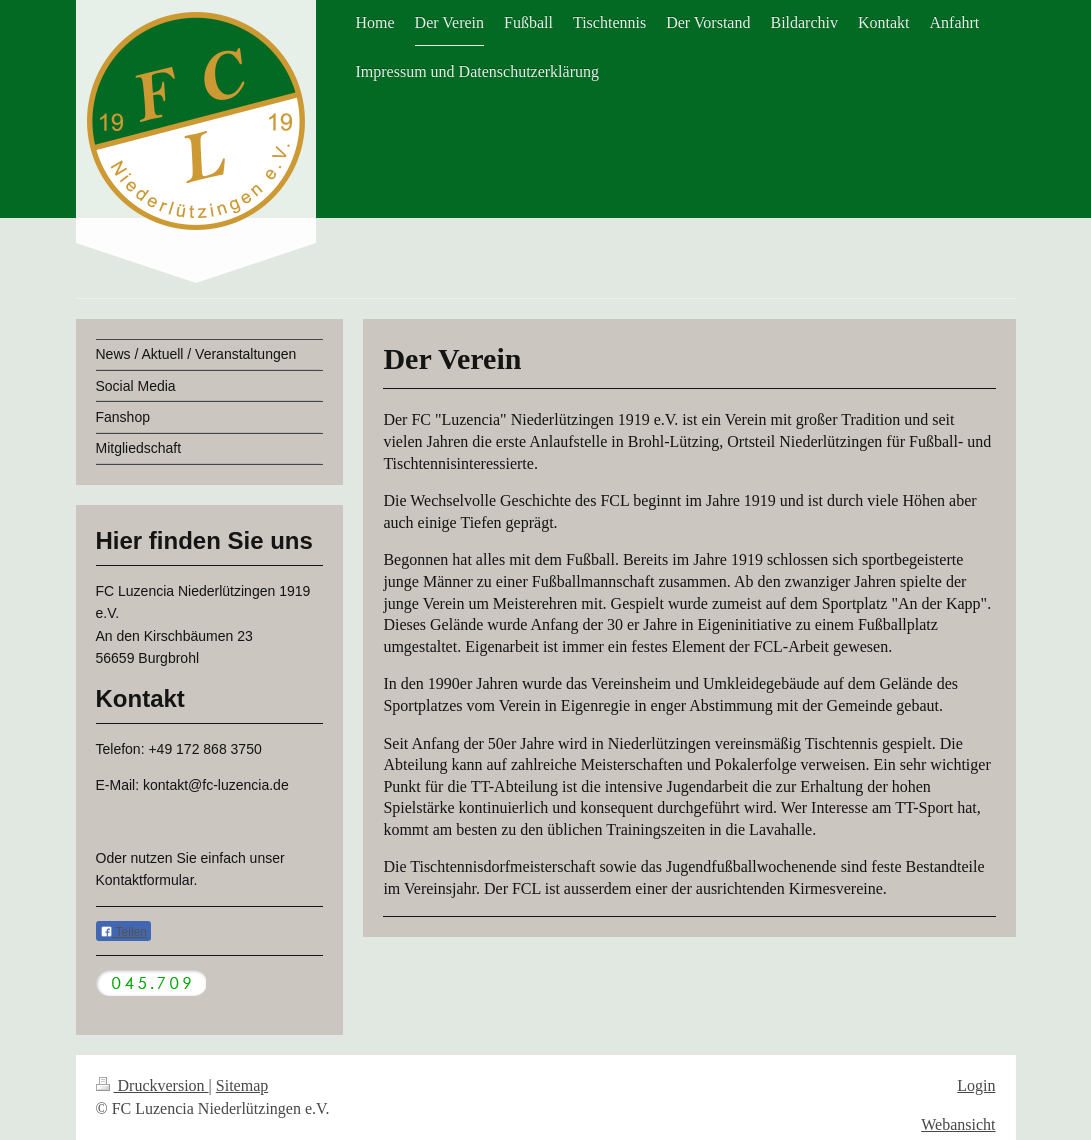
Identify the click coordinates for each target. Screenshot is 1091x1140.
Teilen (123, 932)
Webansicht (958, 1124)
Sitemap (242, 1085)
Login (976, 1085)
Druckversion (152, 1085)
